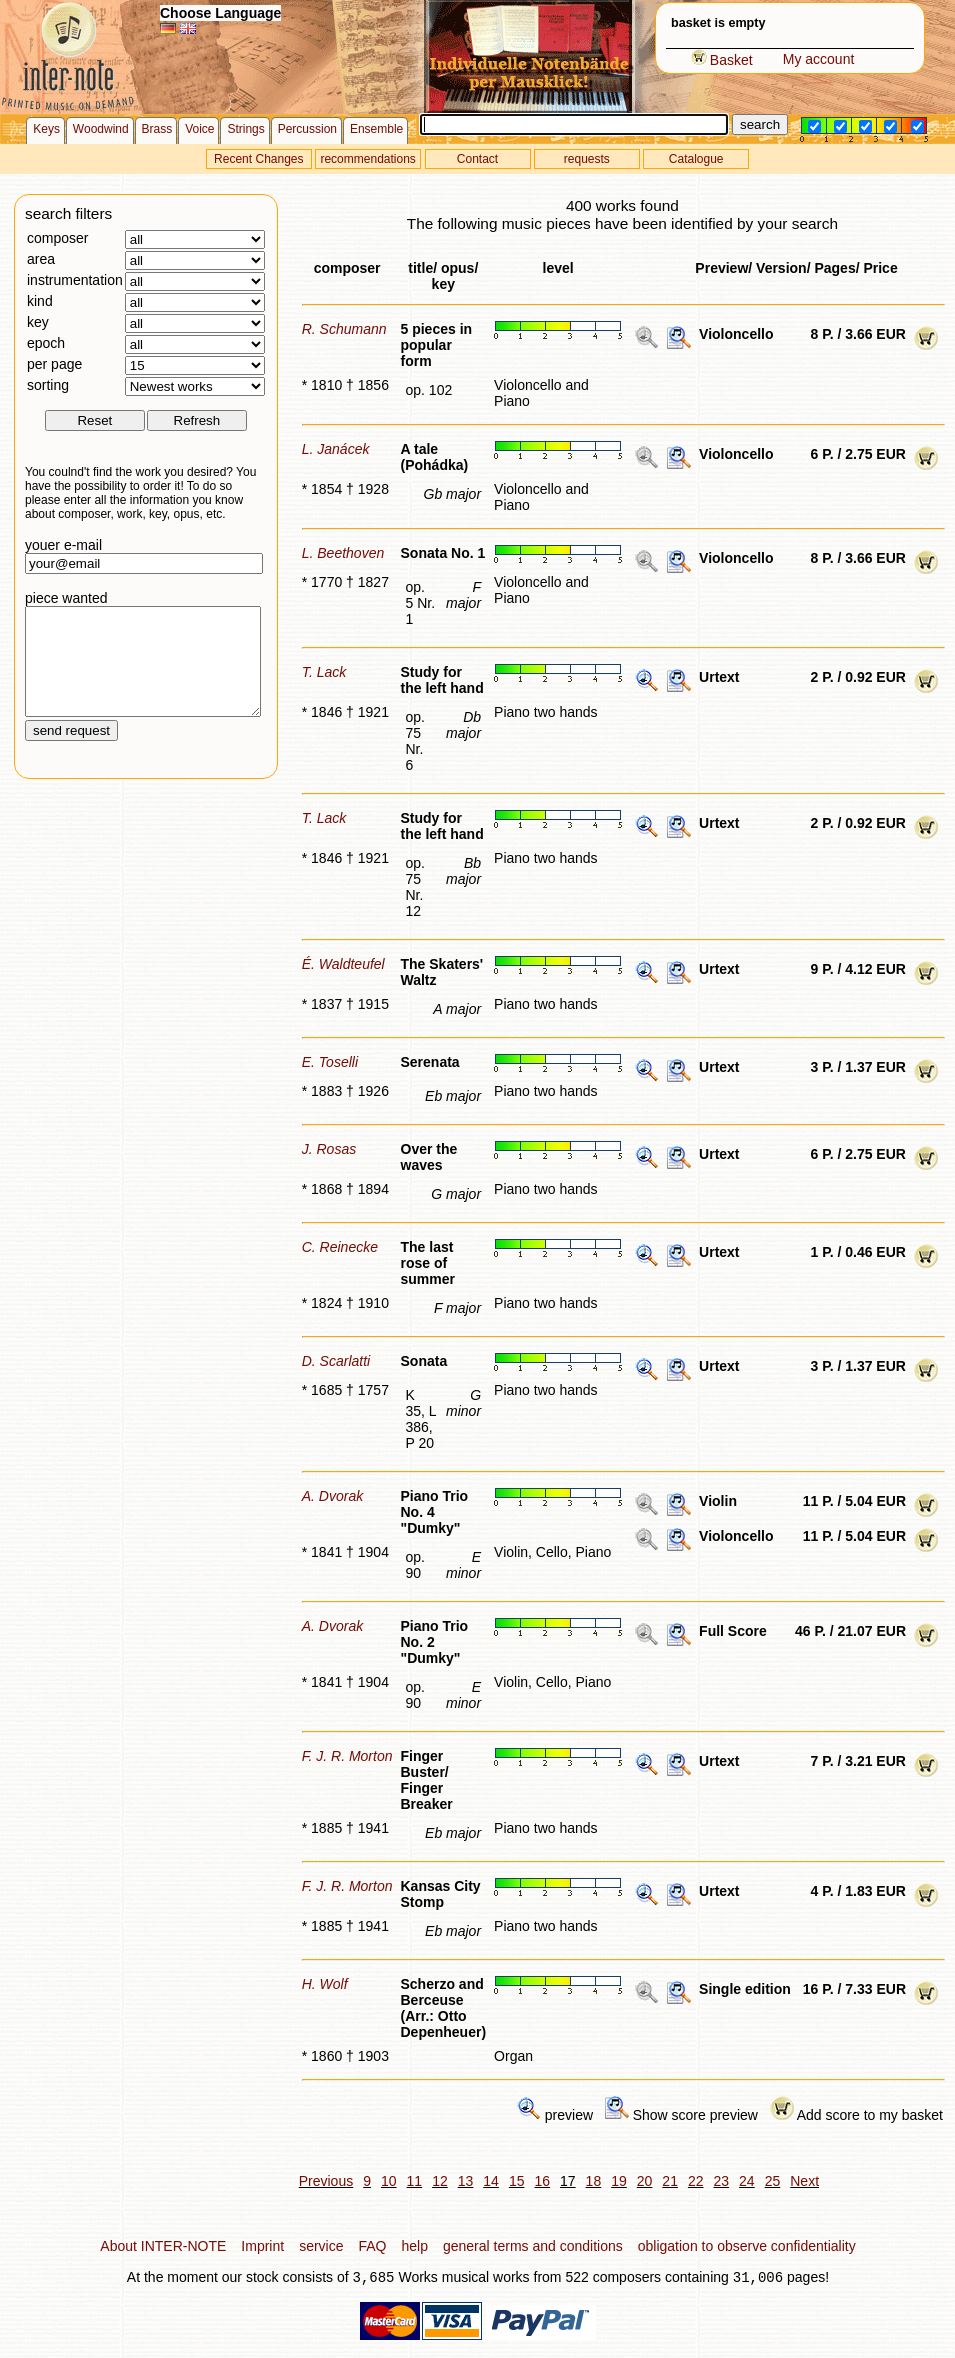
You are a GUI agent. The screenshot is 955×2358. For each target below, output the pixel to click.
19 (619, 2181)
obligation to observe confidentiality (747, 2246)
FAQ (372, 2246)
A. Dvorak (332, 1496)
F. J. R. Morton (347, 1756)
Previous (326, 2181)
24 (747, 2181)
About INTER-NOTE (163, 2246)
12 (440, 2181)
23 (722, 2181)
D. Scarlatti (336, 1361)
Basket (722, 60)
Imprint (262, 2246)
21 (670, 2181)
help (415, 2246)
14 (491, 2181)
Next (804, 2181)
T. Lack (324, 672)
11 (415, 2181)
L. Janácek (336, 449)
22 (696, 2181)
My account (819, 59)
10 (389, 2181)
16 (542, 2181)
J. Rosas (329, 1149)
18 (594, 2181)
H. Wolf (325, 1984)
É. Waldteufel (343, 964)
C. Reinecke (340, 1247)
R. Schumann (344, 329)
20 (645, 2181)
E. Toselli (330, 1062)
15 (517, 2181)
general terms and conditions (533, 2246)
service (321, 2246)
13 (466, 2181)
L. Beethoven (343, 553)
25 (773, 2181)
